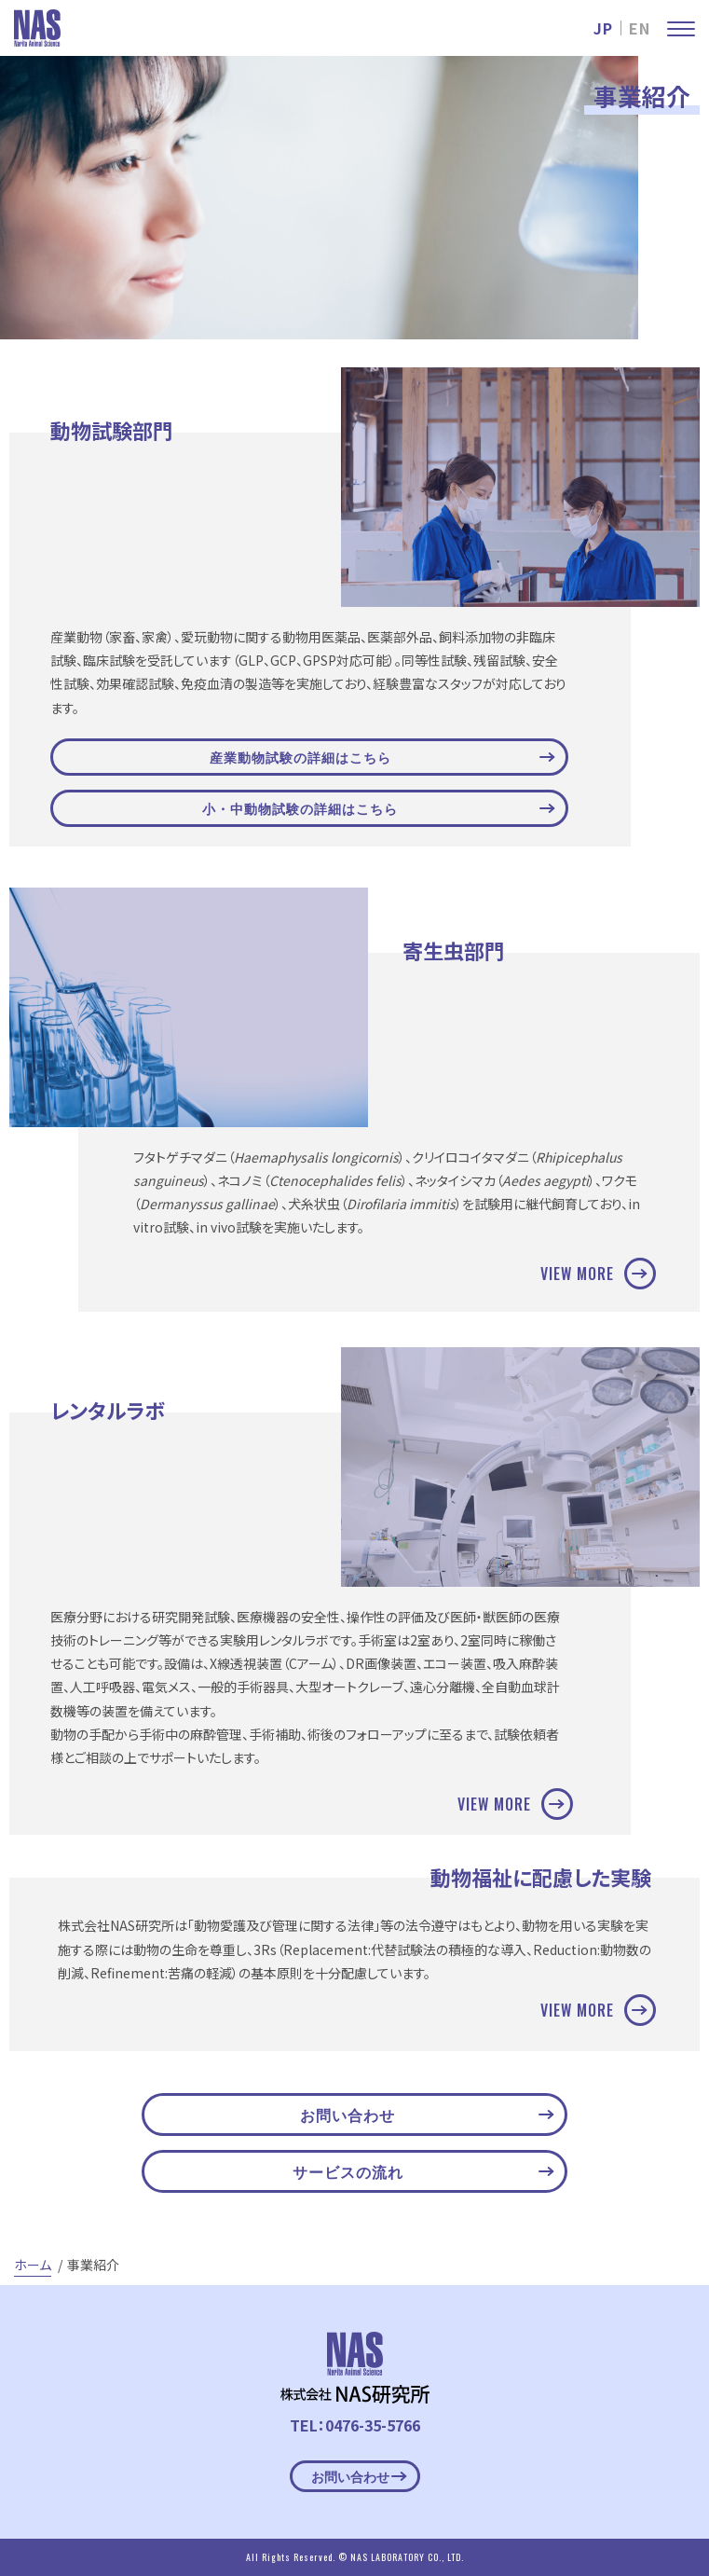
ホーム (32, 2264)
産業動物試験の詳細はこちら (382, 756)
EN (639, 28)
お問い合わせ (426, 2114)
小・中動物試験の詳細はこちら (378, 808)
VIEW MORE (593, 1273)
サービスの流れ (423, 2171)
